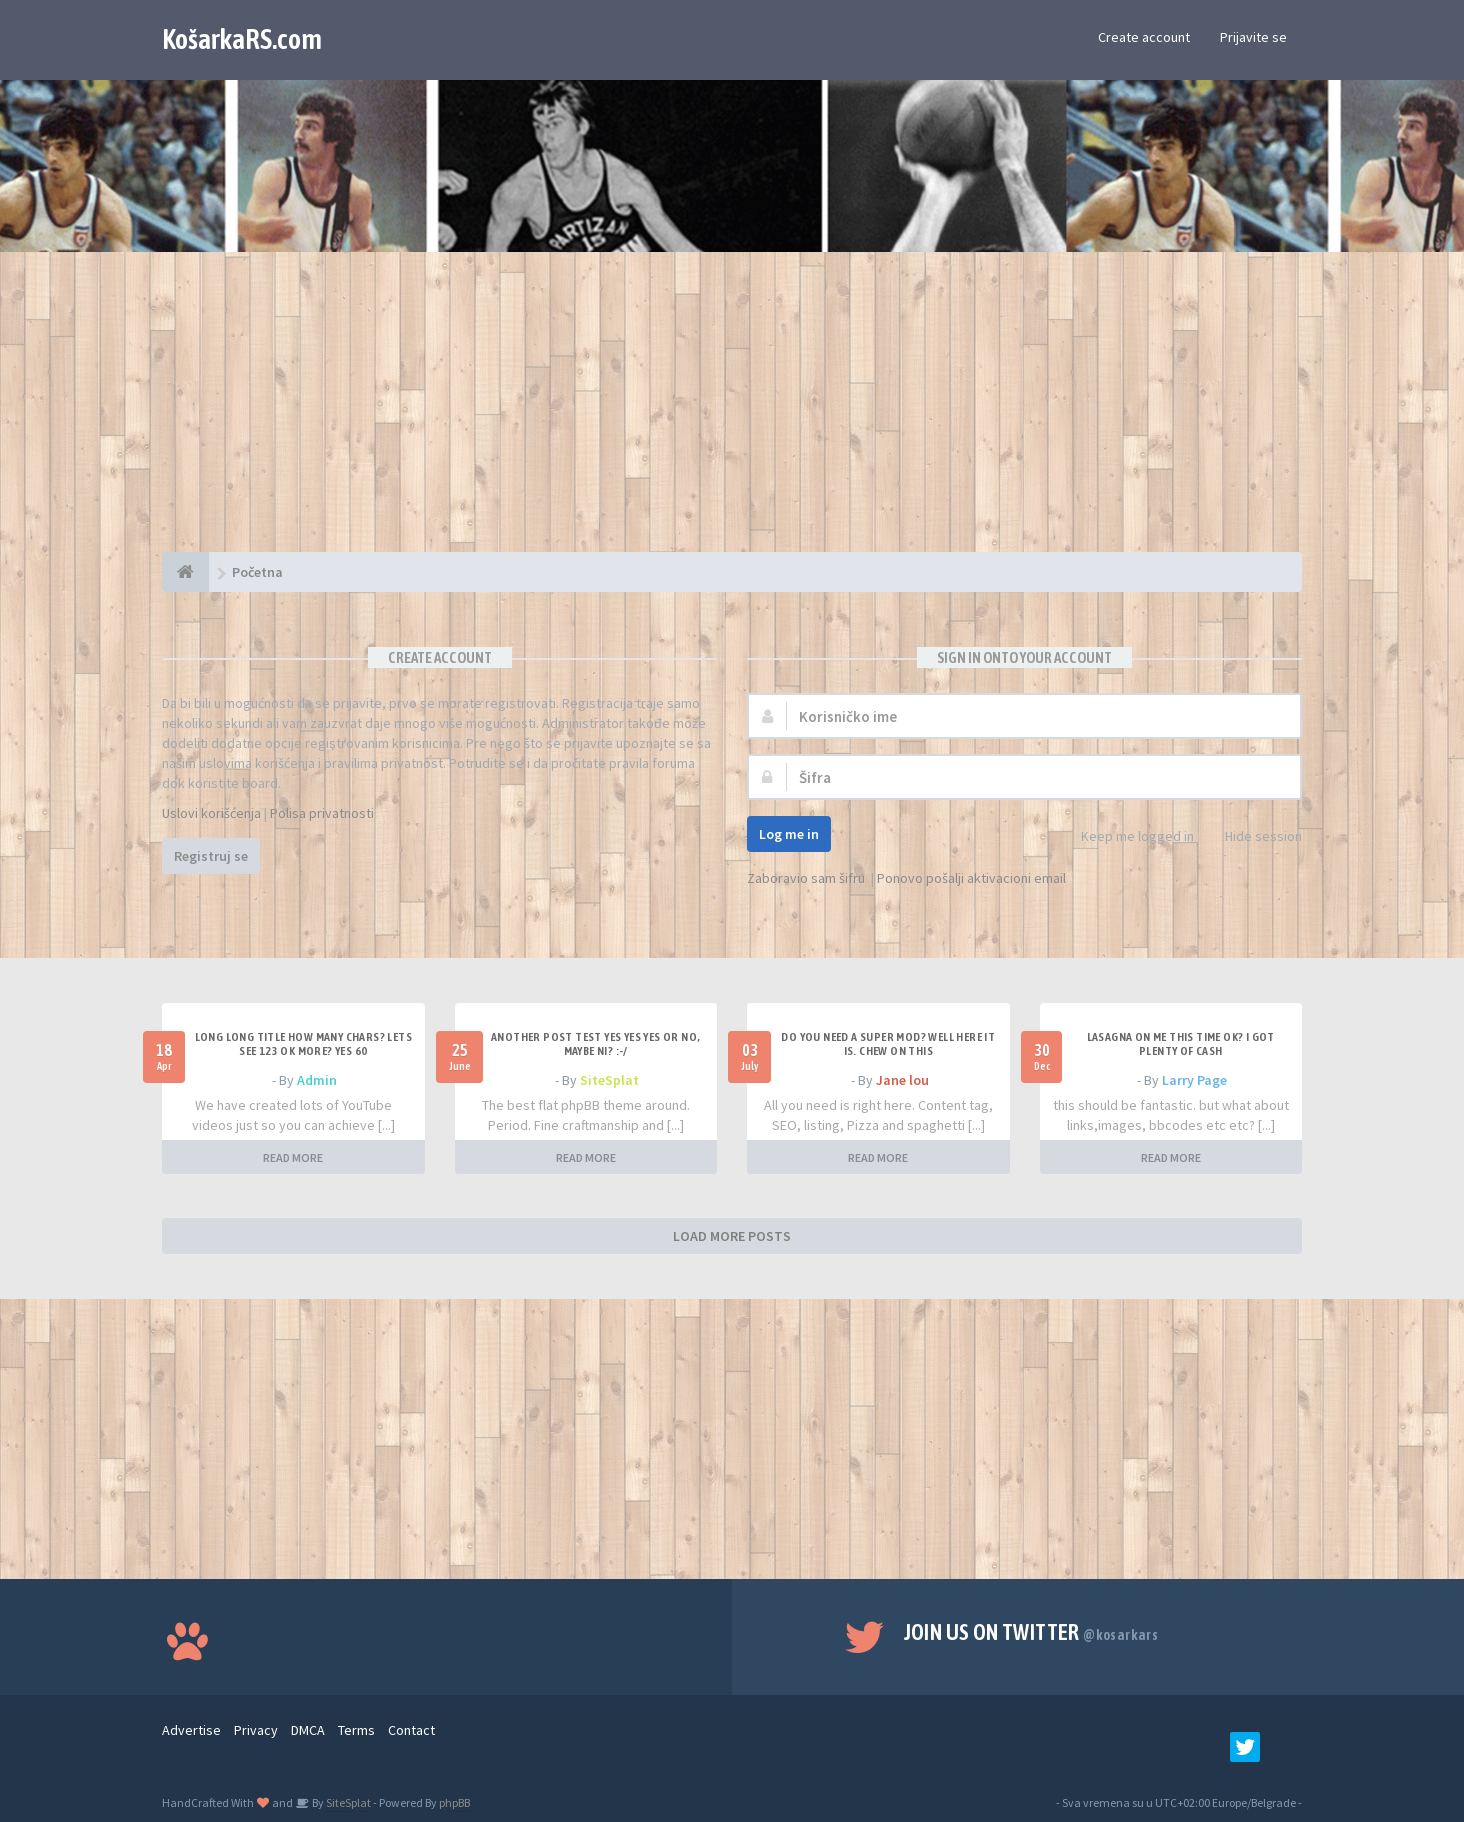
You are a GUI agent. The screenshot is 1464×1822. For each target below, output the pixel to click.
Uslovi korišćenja (211, 813)
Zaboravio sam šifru (806, 878)
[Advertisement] (732, 412)
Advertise (191, 1730)
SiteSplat (609, 1080)
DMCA (308, 1730)
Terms (356, 1730)
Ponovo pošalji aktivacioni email (971, 878)
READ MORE (293, 1157)
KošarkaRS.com (242, 39)
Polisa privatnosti (322, 813)
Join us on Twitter (1031, 1632)
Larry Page (1194, 1080)
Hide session (1252, 837)
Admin (317, 1080)
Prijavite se (1253, 37)
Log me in (789, 834)
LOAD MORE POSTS (732, 1236)
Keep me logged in (1126, 837)
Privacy (256, 1730)
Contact (411, 1730)
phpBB (454, 1802)
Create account (1144, 37)
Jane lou (902, 1080)
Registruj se (211, 856)
